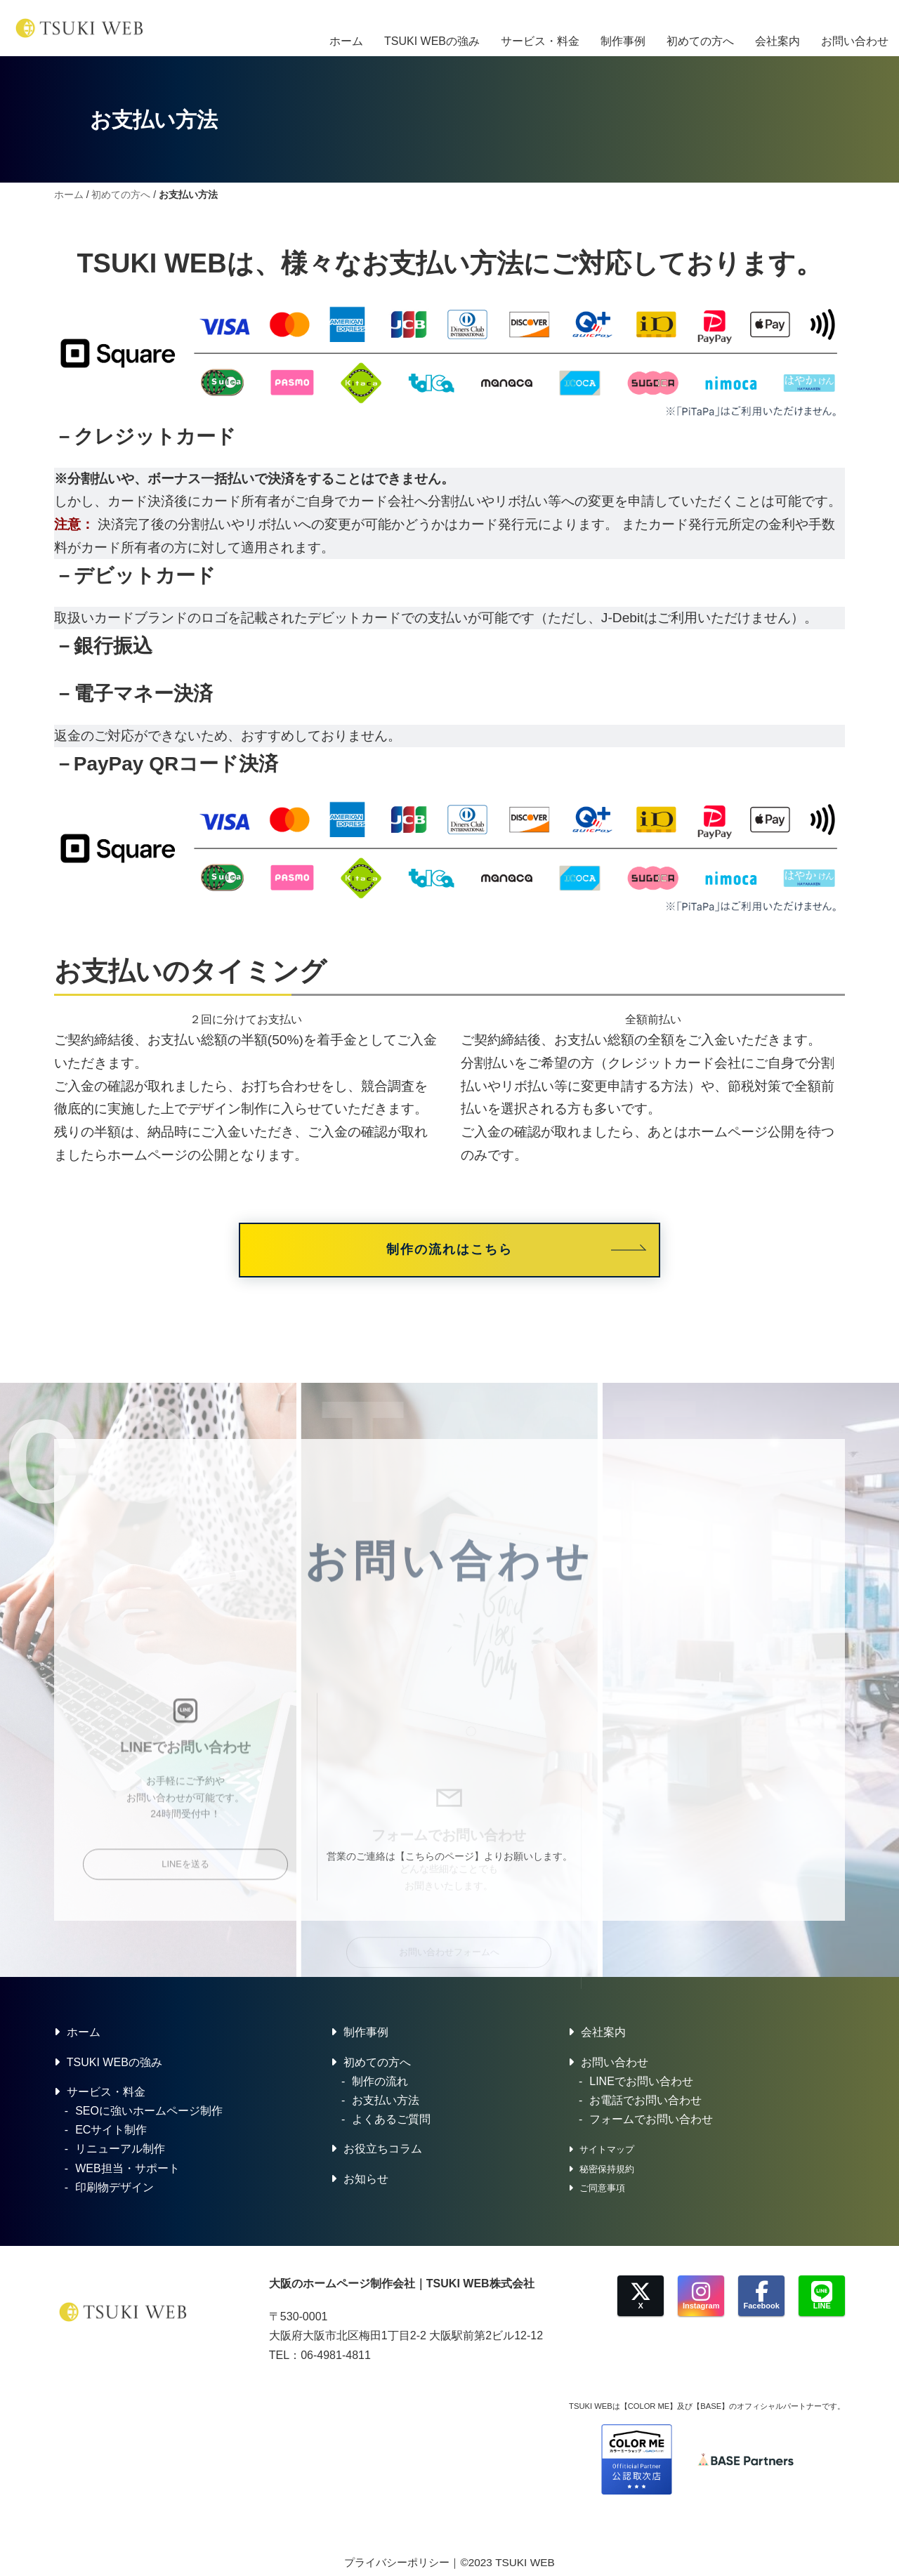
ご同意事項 (602, 2190)
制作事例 (623, 28)
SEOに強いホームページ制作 (149, 2114)
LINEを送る (185, 1979)
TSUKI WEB (524, 2564)
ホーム (346, 28)
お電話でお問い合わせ (645, 2103)
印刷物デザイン (114, 2189)
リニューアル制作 (120, 2151)
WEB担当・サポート (127, 2170)
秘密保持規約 (606, 2171)
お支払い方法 (385, 2103)
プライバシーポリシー (397, 2564)
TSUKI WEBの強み (432, 28)
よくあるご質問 (391, 2122)
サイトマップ (606, 2152)
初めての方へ (700, 28)
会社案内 (777, 28)
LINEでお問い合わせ (641, 2084)
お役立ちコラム (382, 2151)
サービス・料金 (540, 28)
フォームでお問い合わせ (651, 2122)
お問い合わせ (854, 28)
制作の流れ (380, 2084)
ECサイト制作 (111, 2132)
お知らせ (365, 2181)
